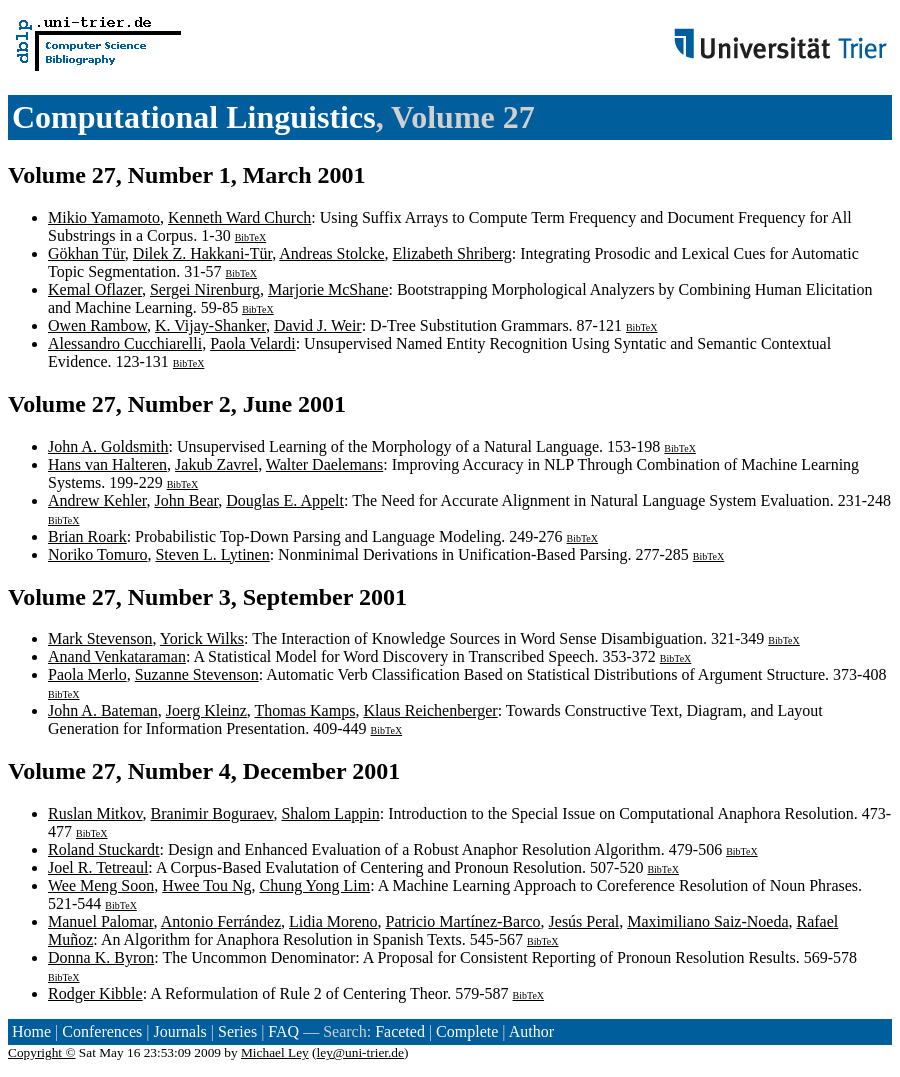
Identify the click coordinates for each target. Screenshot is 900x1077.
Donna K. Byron (101, 957)
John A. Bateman (103, 710)
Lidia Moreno (333, 921)
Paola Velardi (252, 343)
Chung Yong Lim (314, 885)
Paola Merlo (87, 674)
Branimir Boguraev (212, 813)
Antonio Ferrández (221, 921)
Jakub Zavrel (216, 464)
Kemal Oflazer (95, 289)
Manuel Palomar (101, 921)
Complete (467, 1031)
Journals (179, 1031)
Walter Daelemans (324, 464)
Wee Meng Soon (101, 885)
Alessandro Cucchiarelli (125, 343)
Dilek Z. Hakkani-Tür (202, 253)
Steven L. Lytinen (212, 554)
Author (531, 1031)
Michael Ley (275, 1052)
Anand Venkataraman (117, 656)
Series (237, 1031)
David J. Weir (318, 325)
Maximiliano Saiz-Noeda (707, 921)
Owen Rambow (97, 325)
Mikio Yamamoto (104, 217)
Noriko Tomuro (97, 554)
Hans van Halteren (107, 464)
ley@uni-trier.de (360, 1052)
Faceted (400, 1031)
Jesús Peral (584, 921)
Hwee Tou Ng (206, 885)
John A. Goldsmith (108, 446)
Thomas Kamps (305, 710)
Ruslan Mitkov (95, 813)
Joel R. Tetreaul (98, 867)
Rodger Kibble (95, 993)
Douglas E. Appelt (285, 500)
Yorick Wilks (202, 638)
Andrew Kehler (97, 500)
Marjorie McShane (328, 289)
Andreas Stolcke (331, 253)
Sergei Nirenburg (205, 289)
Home (31, 1031)
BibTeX (251, 237)
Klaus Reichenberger (430, 710)
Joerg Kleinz (206, 710)
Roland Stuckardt (104, 849)
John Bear (186, 500)
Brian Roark (87, 536)
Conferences (102, 1031)
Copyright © (42, 1052)
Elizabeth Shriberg (452, 253)
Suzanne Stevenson (197, 674)
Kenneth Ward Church (239, 217)
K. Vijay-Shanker (210, 325)
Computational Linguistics (194, 117)
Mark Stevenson (100, 638)
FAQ (283, 1031)
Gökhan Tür (86, 253)
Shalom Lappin (330, 813)
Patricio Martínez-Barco (463, 921)
